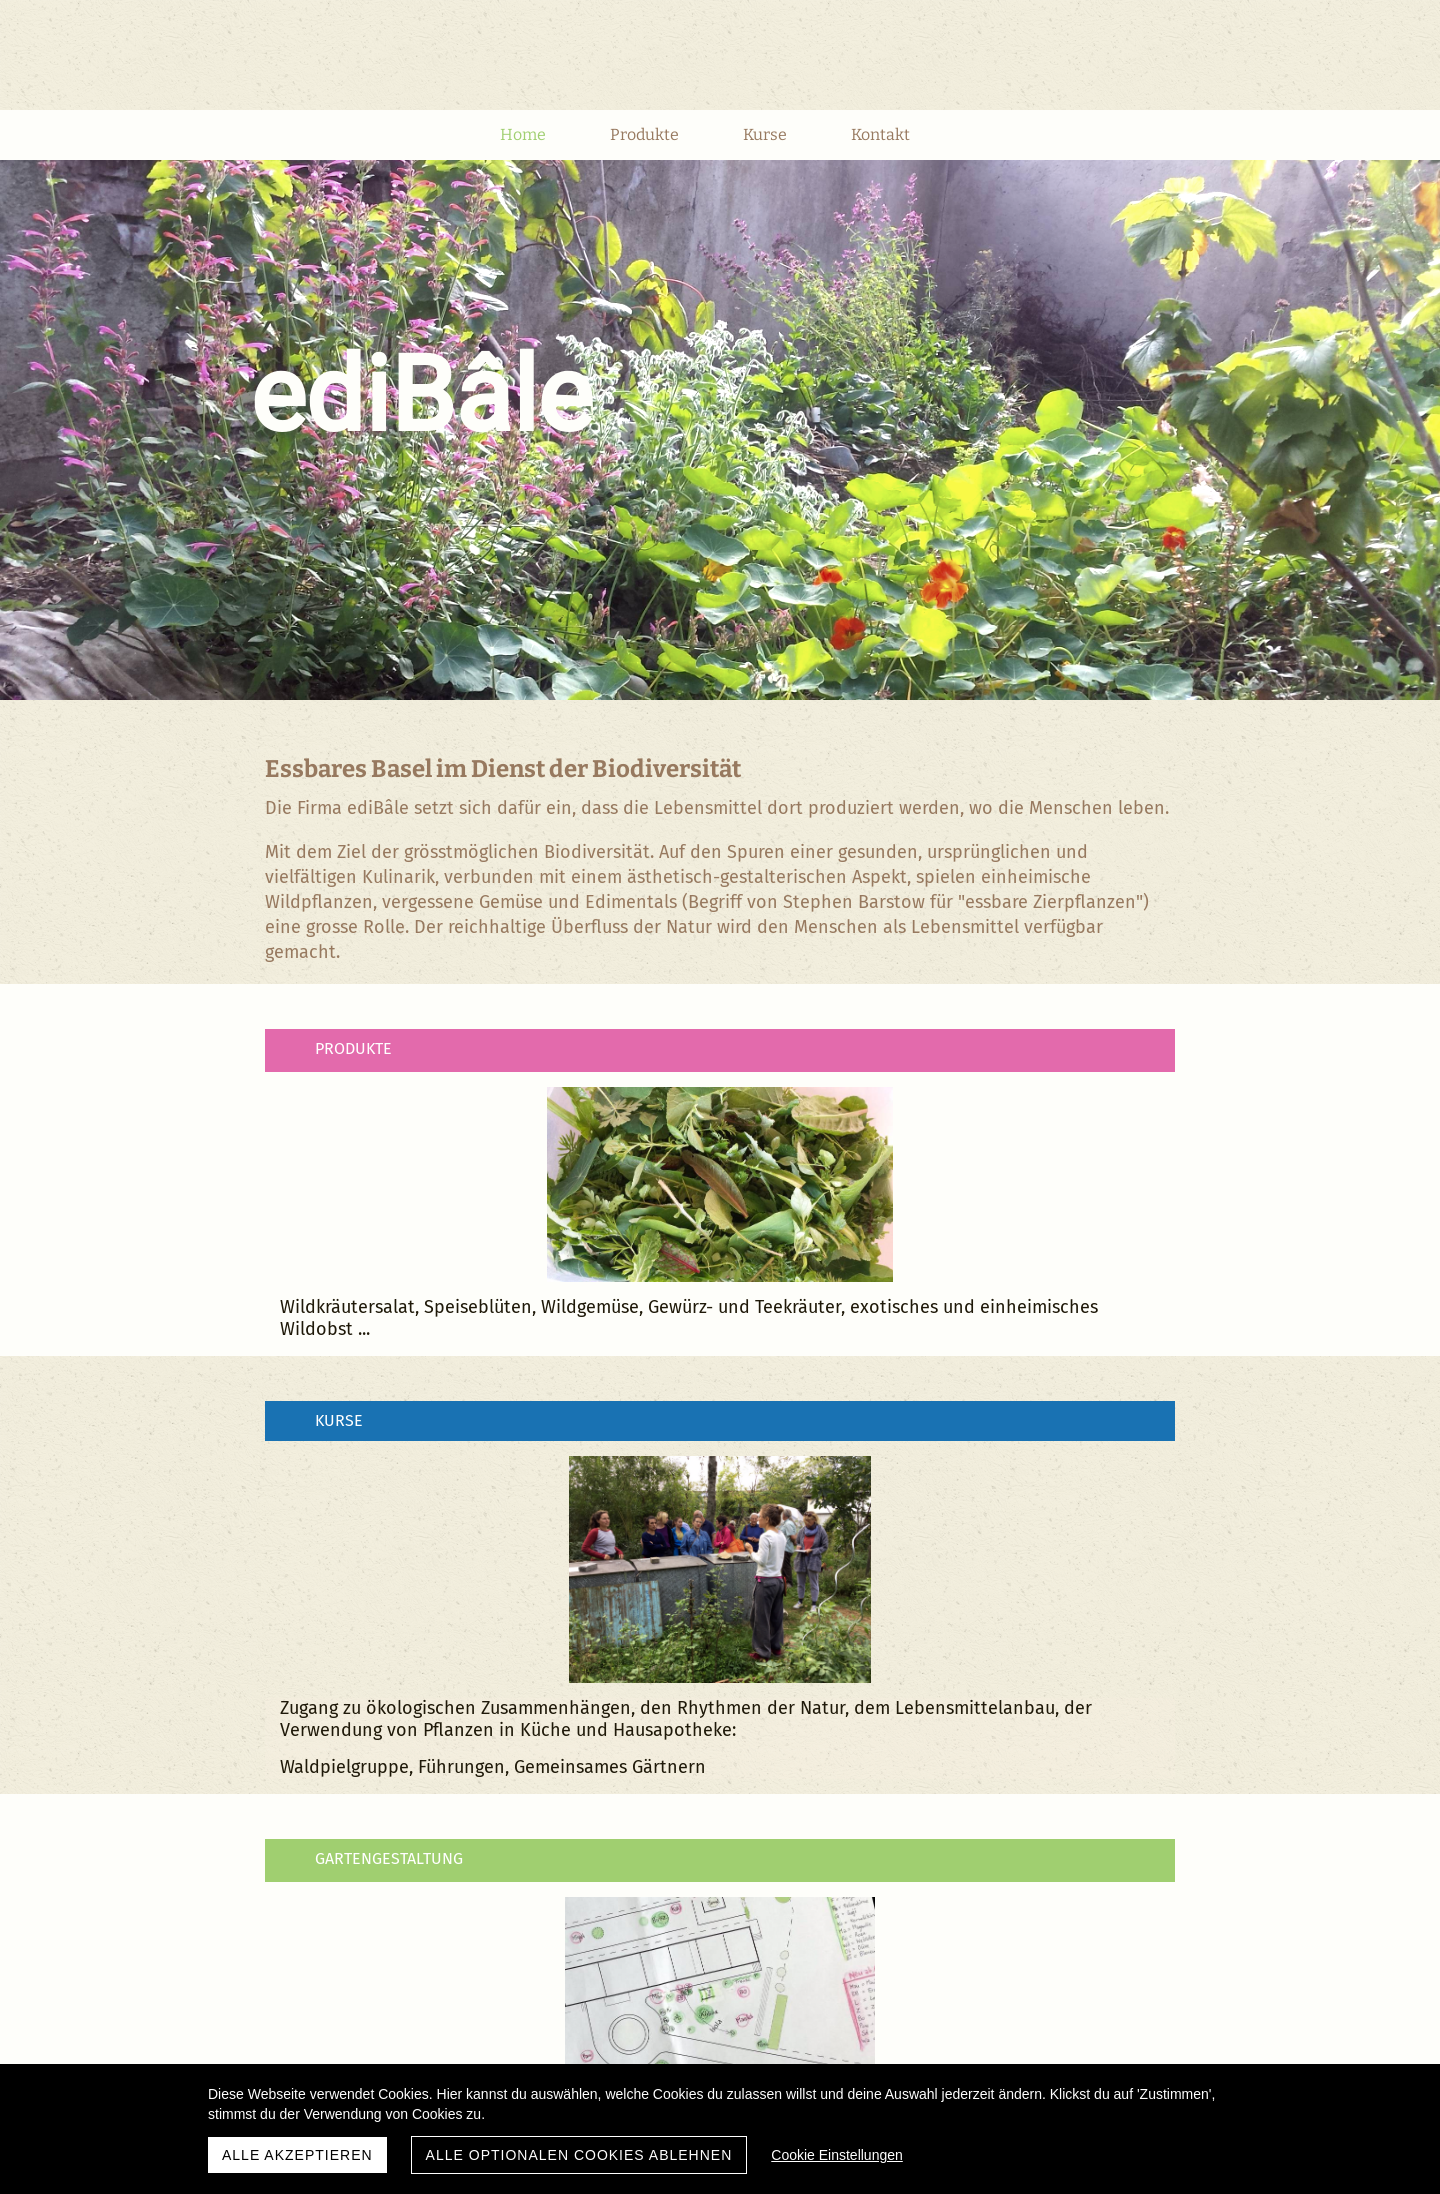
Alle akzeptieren (297, 2155)
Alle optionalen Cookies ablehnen (579, 2155)
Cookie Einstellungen (837, 2155)
